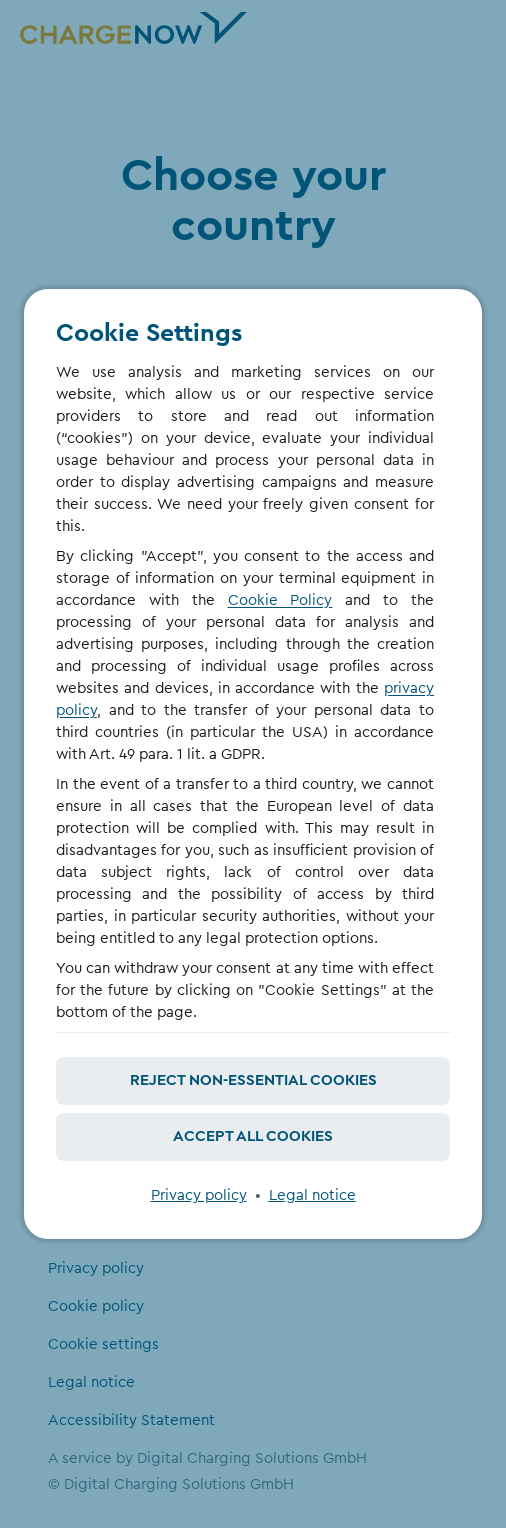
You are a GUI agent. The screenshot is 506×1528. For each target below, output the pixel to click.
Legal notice (312, 1195)
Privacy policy (199, 1195)
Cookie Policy (280, 600)
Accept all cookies (253, 1136)
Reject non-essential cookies (253, 1080)
